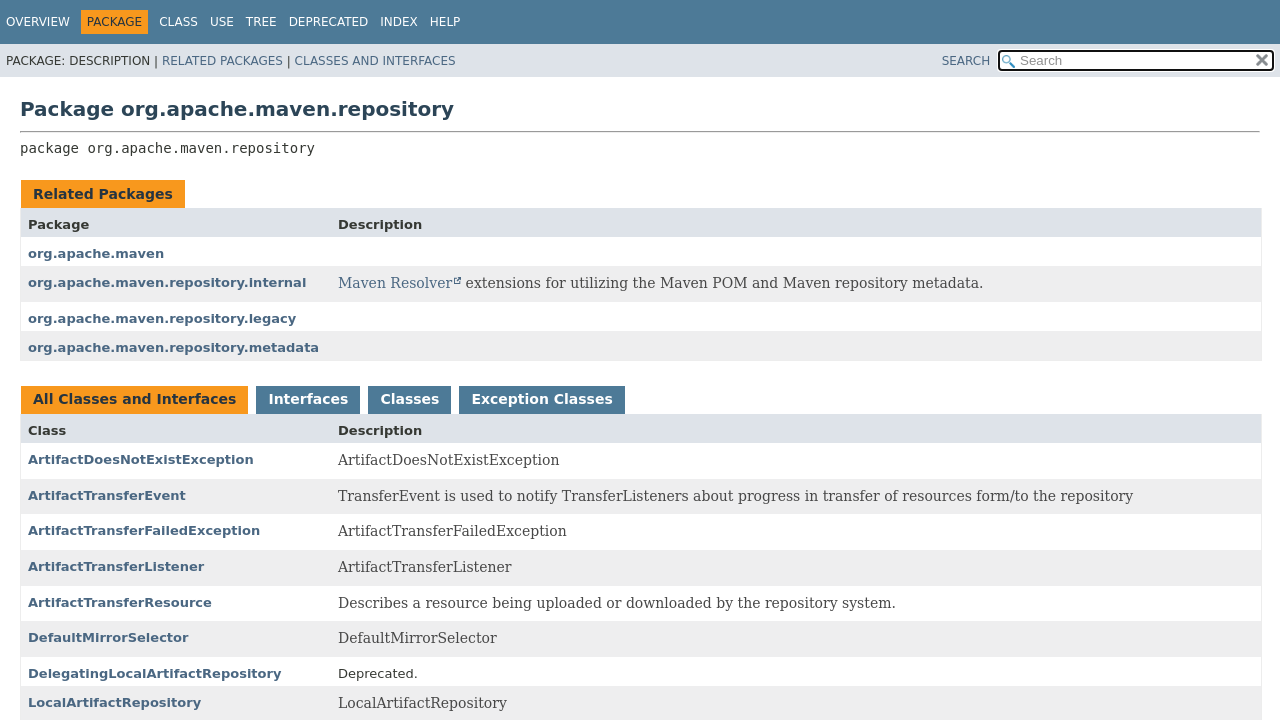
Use (222, 22)
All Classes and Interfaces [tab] (134, 399)
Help (445, 22)
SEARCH (966, 61)
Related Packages (222, 61)
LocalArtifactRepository (114, 702)
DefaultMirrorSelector (108, 637)
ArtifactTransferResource (120, 602)
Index (399, 22)
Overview (38, 22)
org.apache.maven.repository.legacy (162, 318)
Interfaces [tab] (308, 399)
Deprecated (329, 22)
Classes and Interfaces (375, 61)
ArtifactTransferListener (116, 566)
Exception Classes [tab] (541, 399)
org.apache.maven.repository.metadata (173, 347)
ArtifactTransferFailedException (144, 530)
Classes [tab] (409, 399)
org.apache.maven (96, 253)
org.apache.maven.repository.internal (167, 282)
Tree (261, 22)
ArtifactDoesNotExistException (141, 459)
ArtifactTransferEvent (107, 495)
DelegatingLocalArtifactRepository (154, 673)
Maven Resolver (395, 283)
